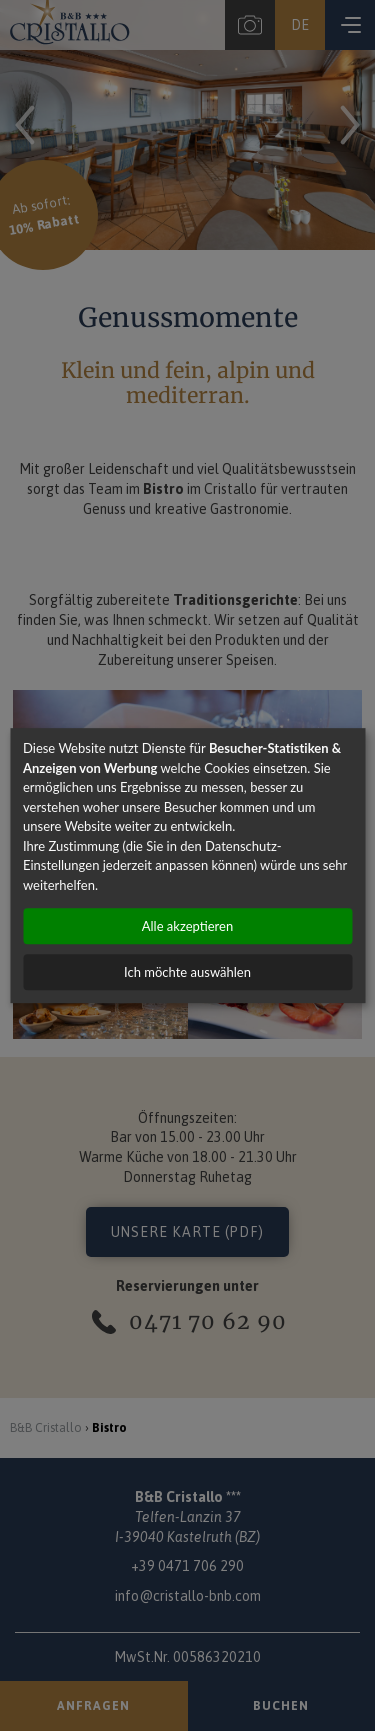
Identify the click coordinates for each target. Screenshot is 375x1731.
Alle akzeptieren (187, 926)
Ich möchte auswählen (187, 972)
